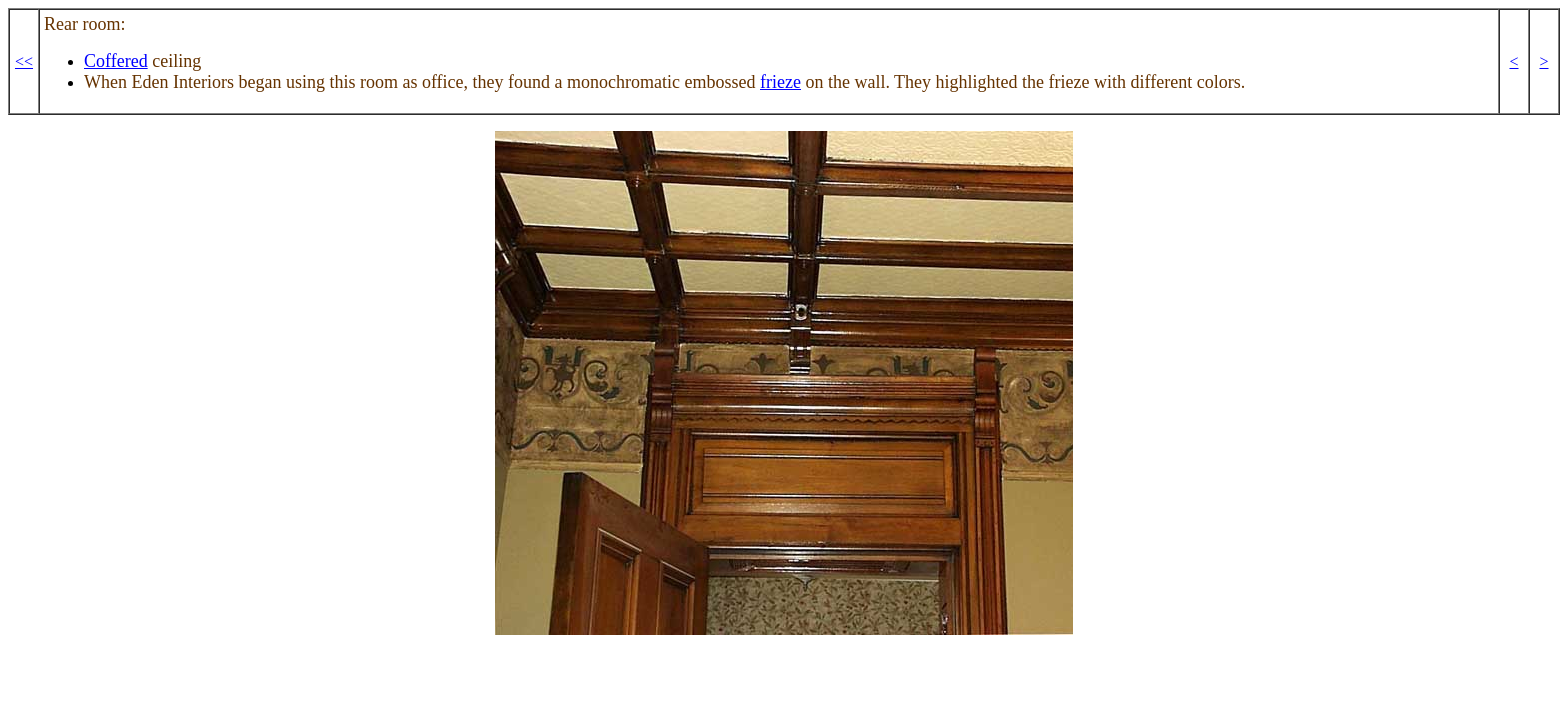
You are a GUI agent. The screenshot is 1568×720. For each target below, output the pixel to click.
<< (24, 61)
